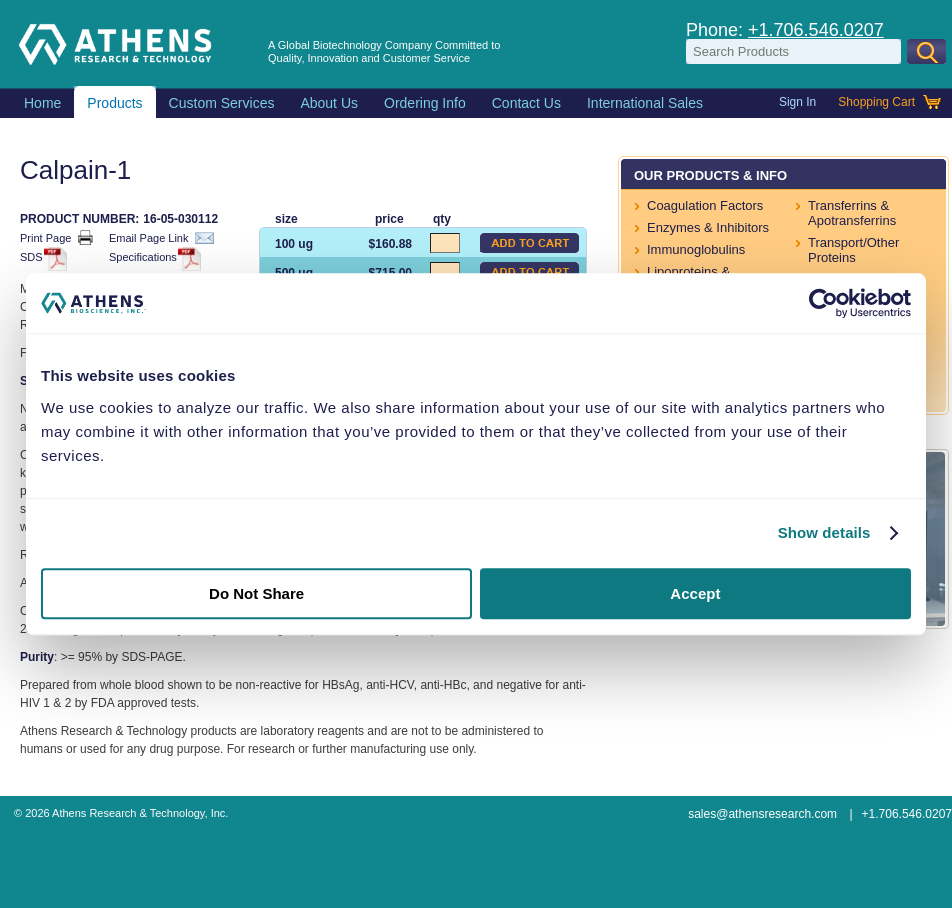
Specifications (152, 258)
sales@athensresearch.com (762, 814)
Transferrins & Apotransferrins (852, 213)
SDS (40, 258)
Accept (695, 593)
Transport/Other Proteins (853, 250)
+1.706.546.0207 (816, 30)
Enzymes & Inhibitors (708, 227)
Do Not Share (256, 593)
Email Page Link (161, 238)
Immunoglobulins (696, 249)
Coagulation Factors (705, 205)
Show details (824, 532)
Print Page (56, 237)
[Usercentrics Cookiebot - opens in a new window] (823, 303)
